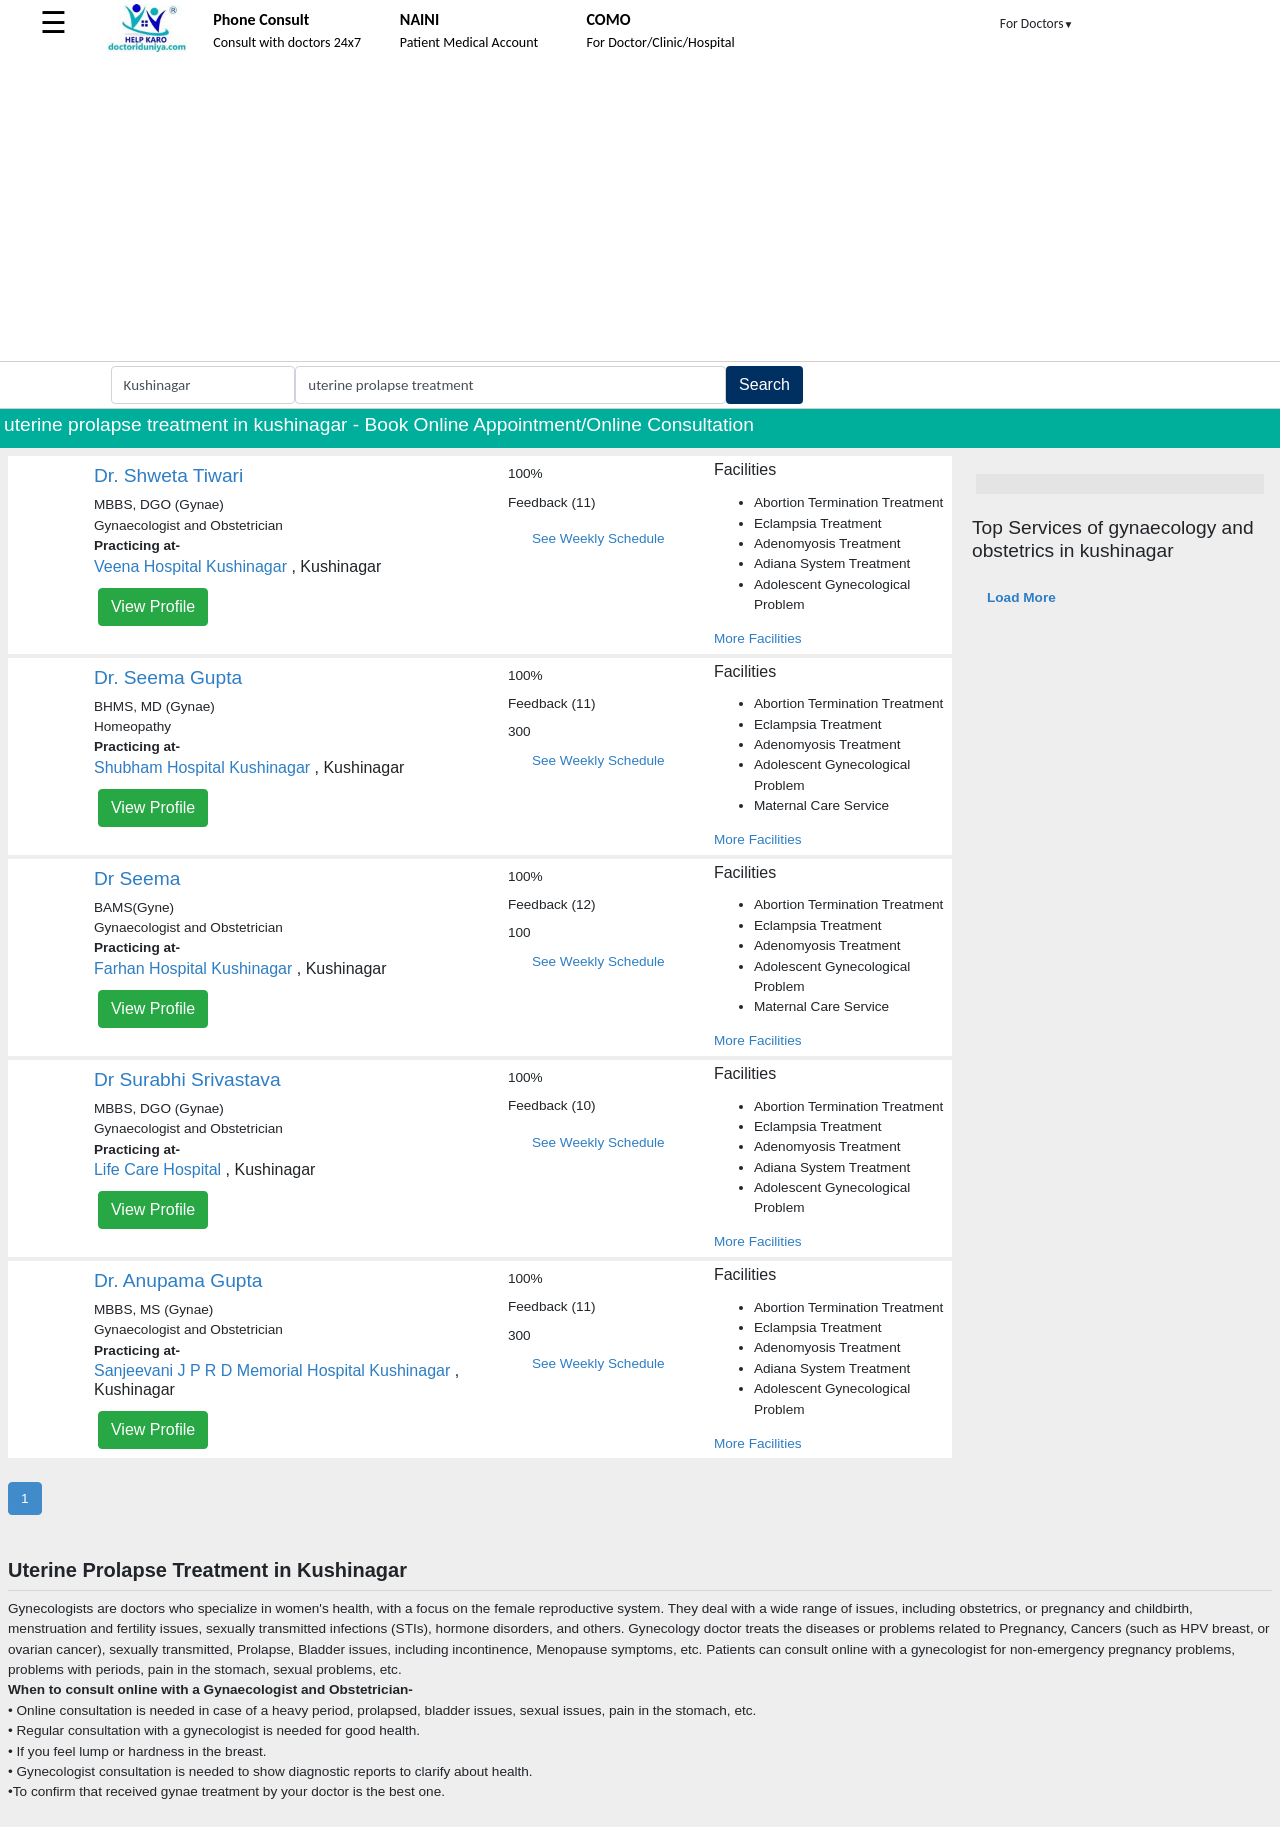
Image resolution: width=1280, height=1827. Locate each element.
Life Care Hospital (157, 1169)
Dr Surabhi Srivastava (187, 1079)
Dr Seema (137, 878)
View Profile (153, 606)
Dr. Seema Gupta (168, 677)
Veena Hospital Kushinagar (190, 566)
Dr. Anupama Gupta (178, 1280)
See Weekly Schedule (598, 538)
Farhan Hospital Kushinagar (193, 968)
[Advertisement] (640, 211)
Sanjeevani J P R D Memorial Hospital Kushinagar (272, 1370)
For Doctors (1037, 23)
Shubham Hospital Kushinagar (202, 767)
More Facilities (758, 638)
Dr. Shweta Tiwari (168, 475)
